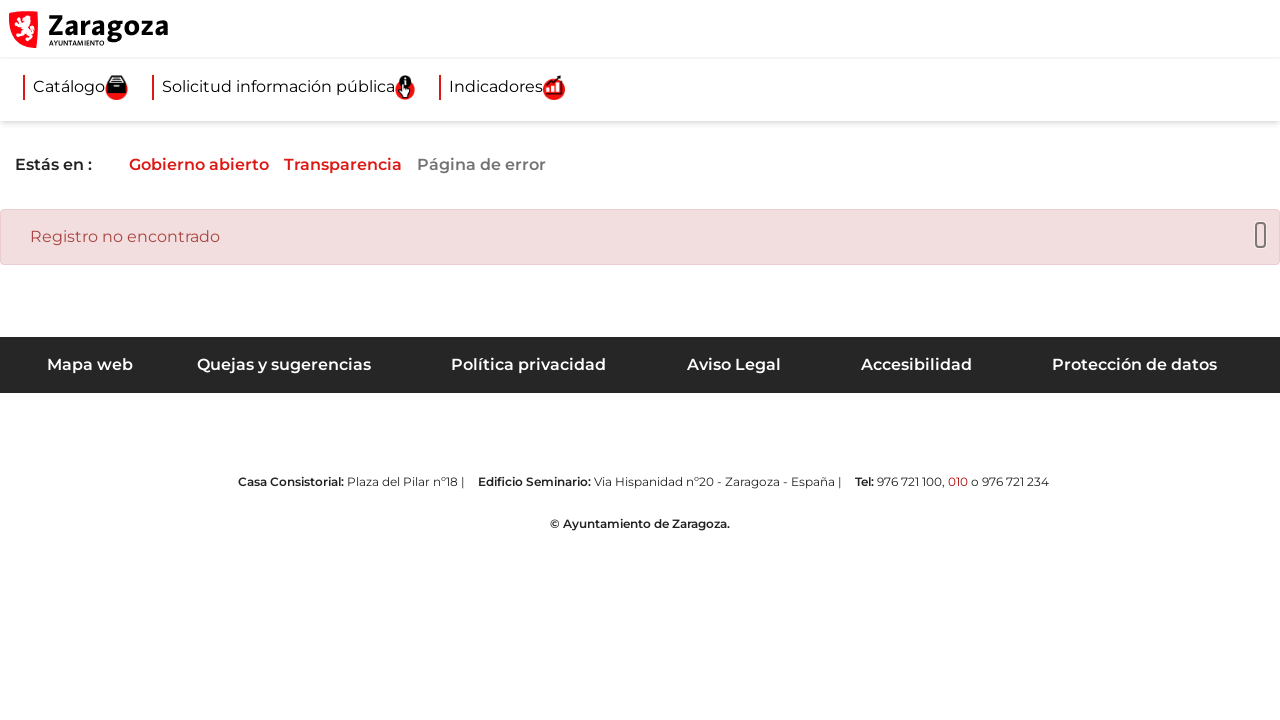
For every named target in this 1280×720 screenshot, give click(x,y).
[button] (1170, 29)
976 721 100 (909, 481)
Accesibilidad (916, 364)
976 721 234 (1015, 481)
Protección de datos (1134, 364)
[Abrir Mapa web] (1251, 29)
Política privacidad (528, 364)
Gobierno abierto (213, 164)
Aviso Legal (734, 364)
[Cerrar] (1256, 235)
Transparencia (359, 164)
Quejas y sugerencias (284, 364)
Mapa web (90, 364)
